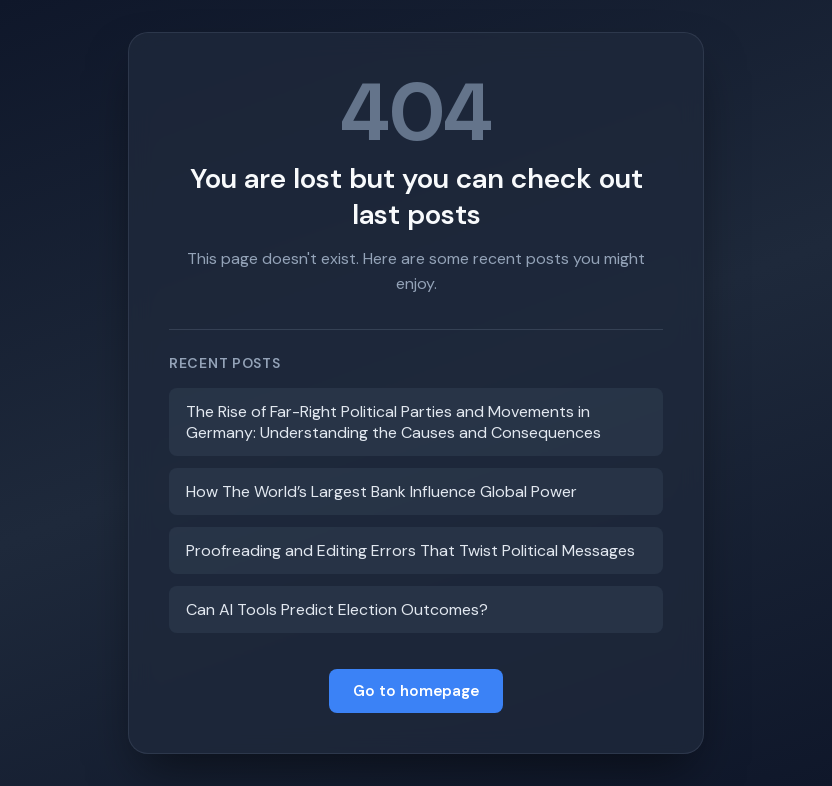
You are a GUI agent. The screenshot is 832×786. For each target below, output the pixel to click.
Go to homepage (416, 691)
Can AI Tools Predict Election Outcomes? (337, 609)
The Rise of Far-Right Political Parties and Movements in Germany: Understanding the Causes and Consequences (393, 422)
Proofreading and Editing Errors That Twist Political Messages (410, 550)
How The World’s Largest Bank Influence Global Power (381, 491)
